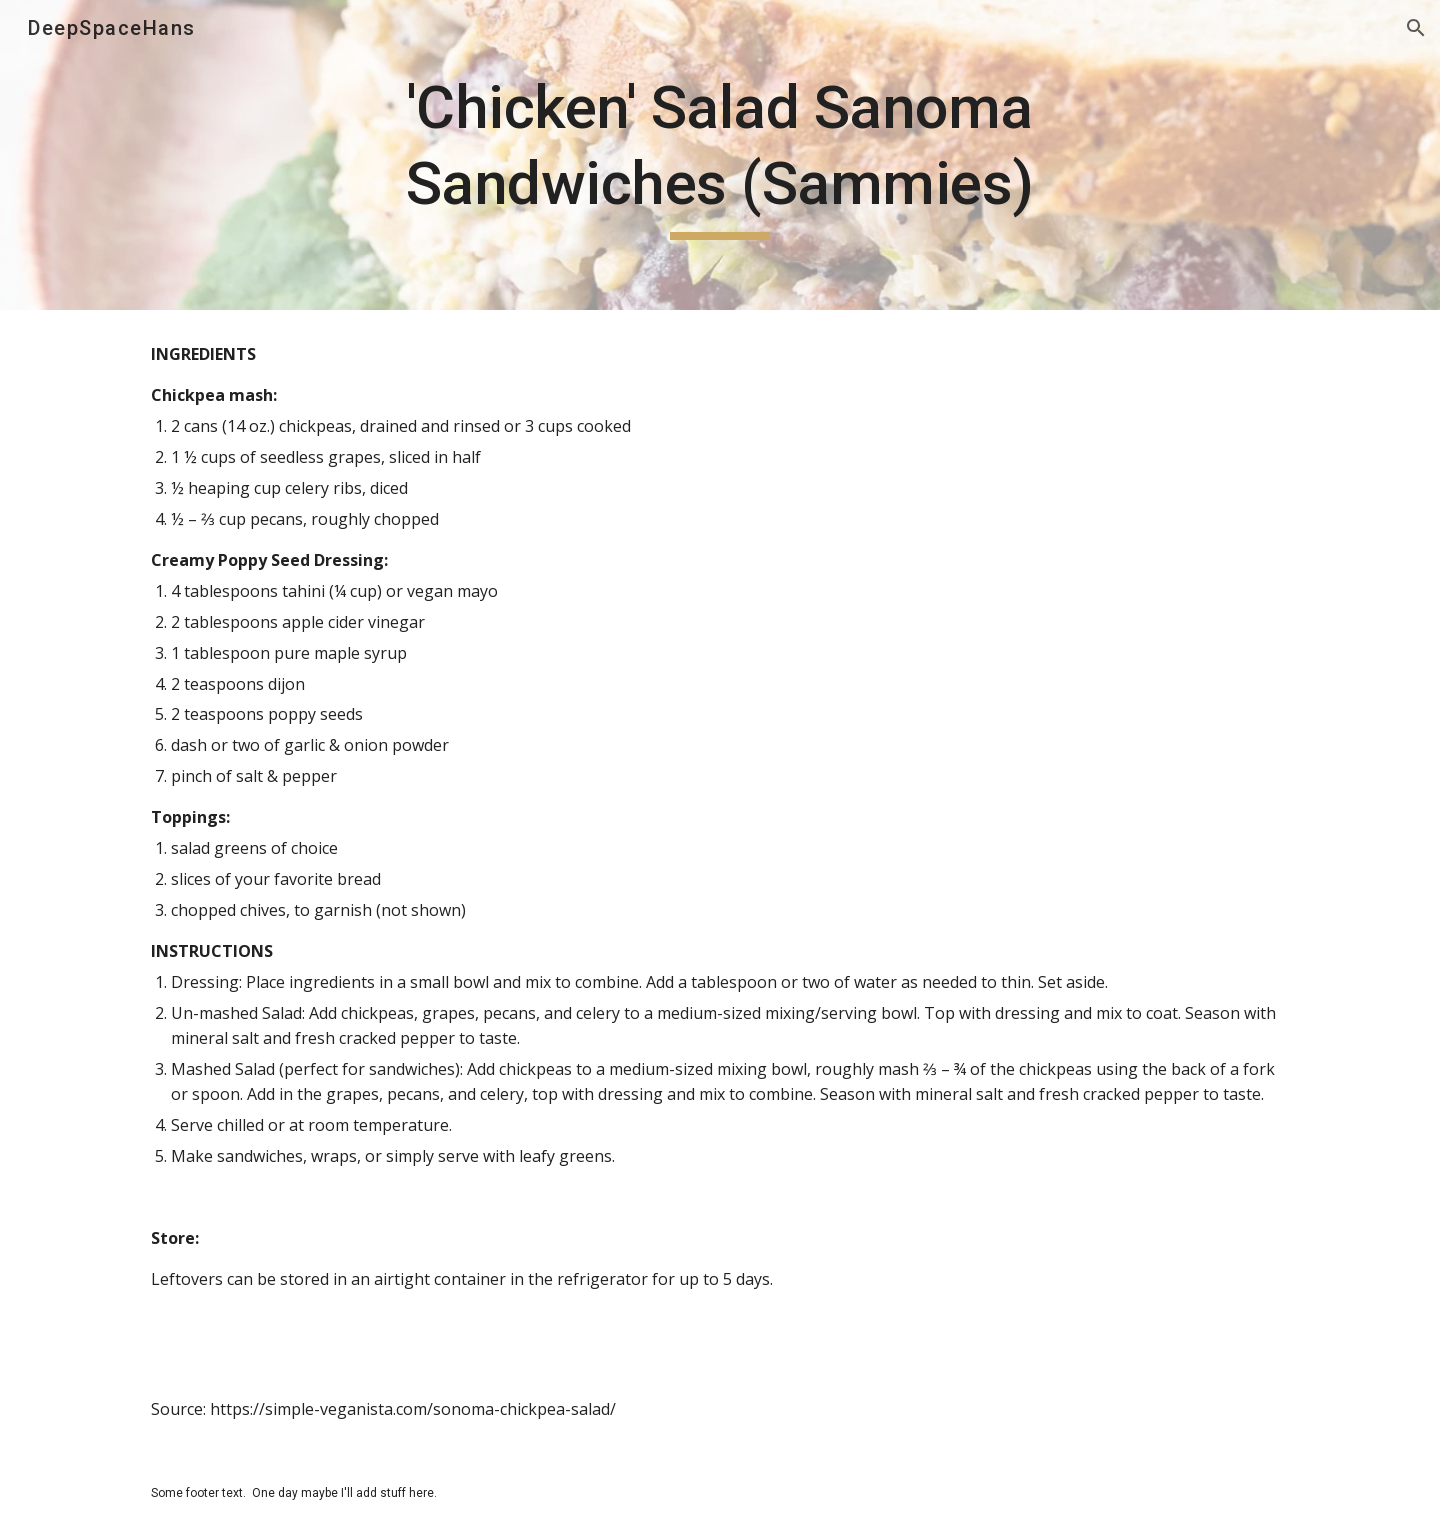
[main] (720, 154)
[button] (1416, 28)
